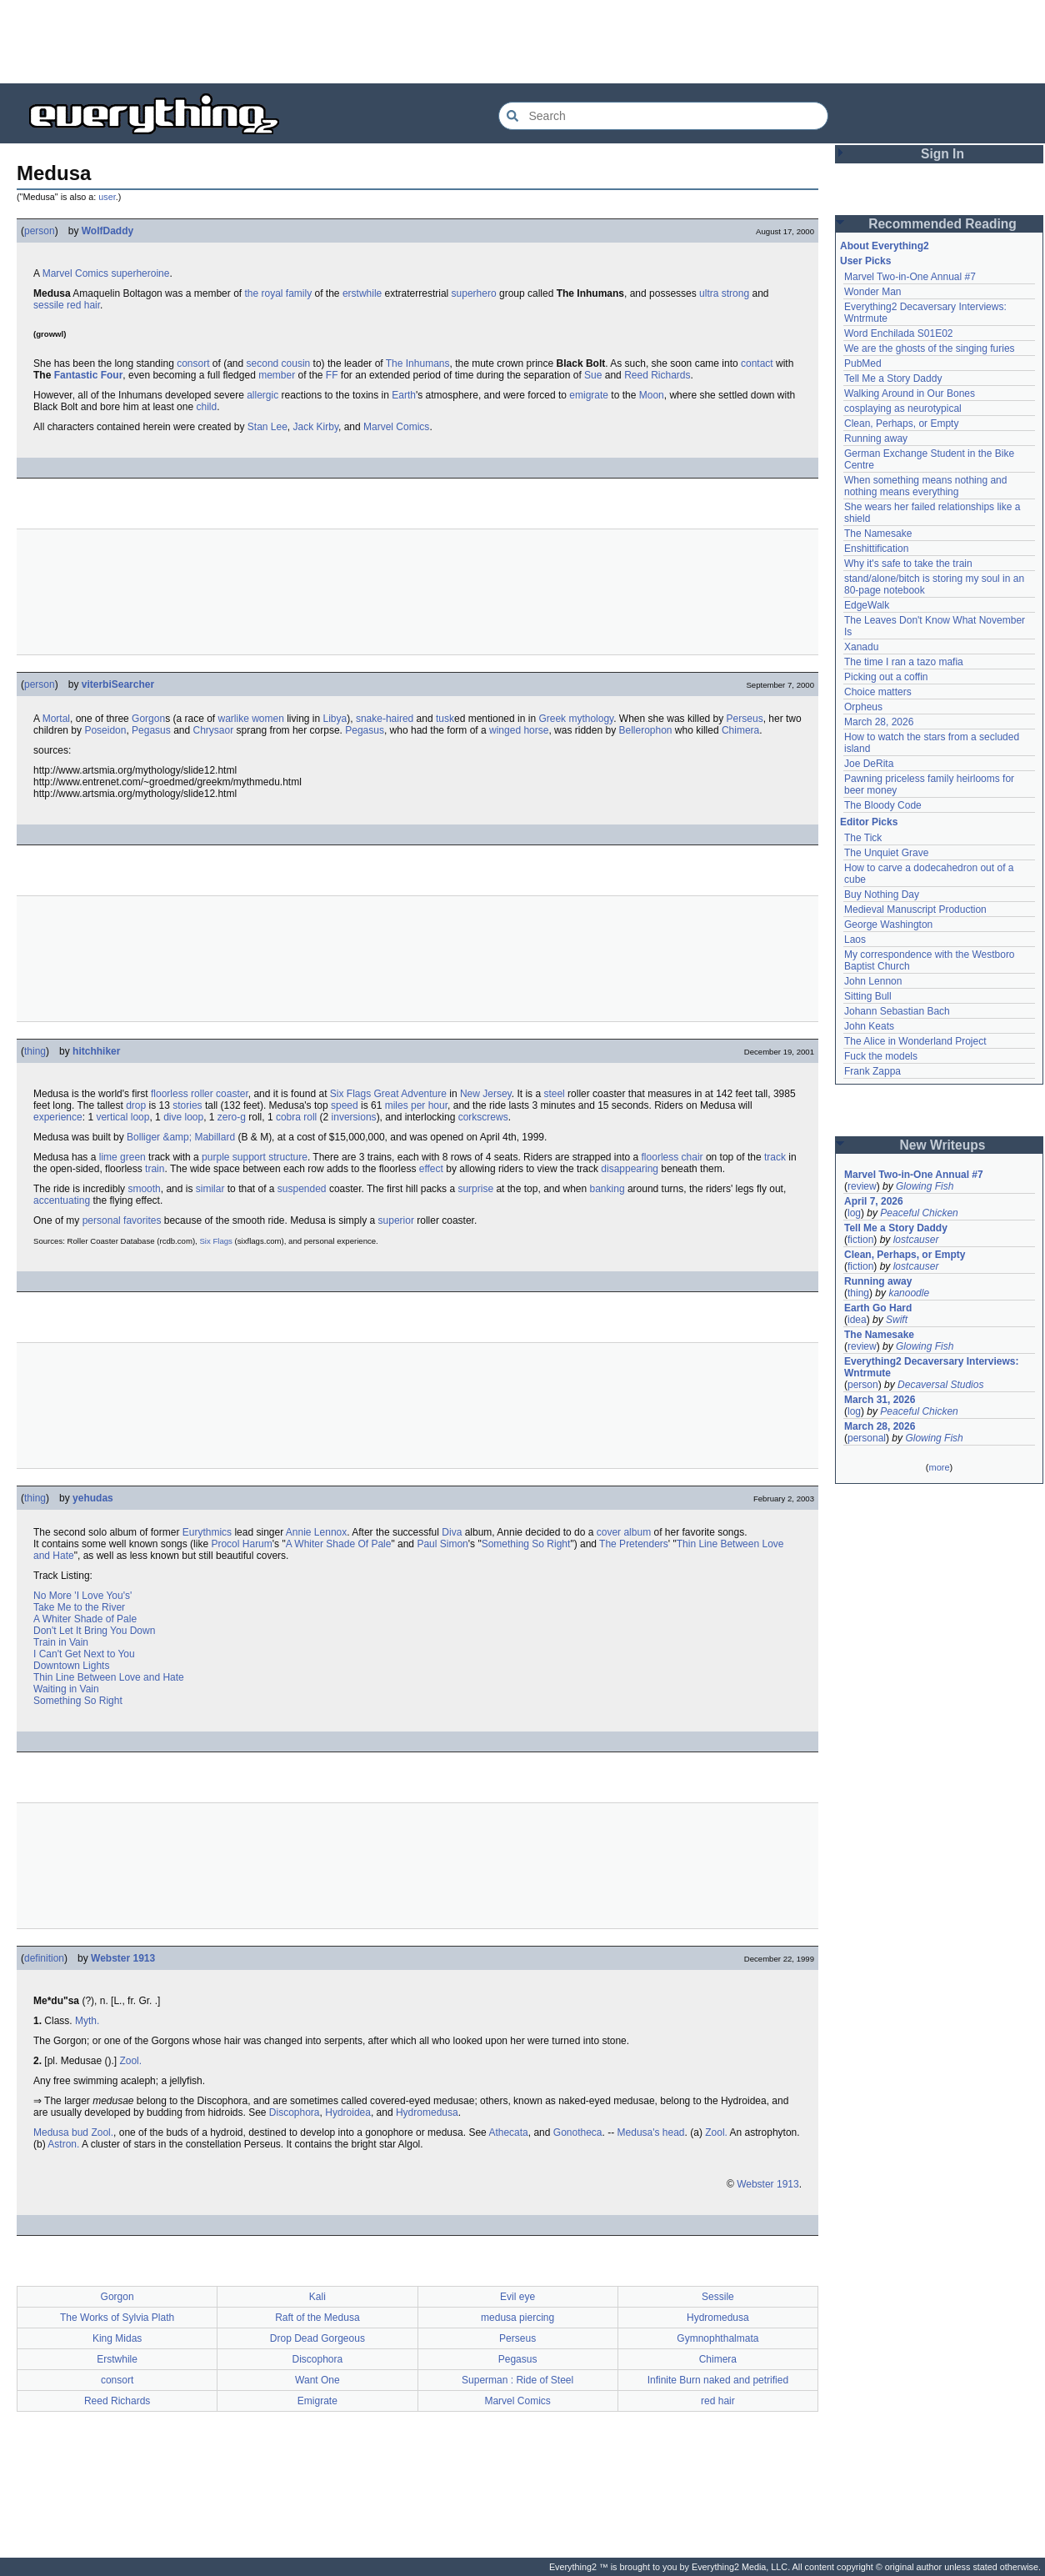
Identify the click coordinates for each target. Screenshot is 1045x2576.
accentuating (61, 1200)
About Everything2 (884, 246)
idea (857, 1320)
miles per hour (416, 1105)
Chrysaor (213, 730)
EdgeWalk (866, 605)
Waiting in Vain (66, 1689)
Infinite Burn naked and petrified (718, 2380)
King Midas (117, 2338)
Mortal (56, 718)
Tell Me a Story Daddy (893, 378)
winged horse (518, 730)
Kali (317, 2297)
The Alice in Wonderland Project (915, 1041)
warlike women (250, 718)
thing (35, 1051)
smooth (144, 1189)
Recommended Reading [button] (942, 224)
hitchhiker (96, 1051)
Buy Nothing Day (881, 894)
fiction (860, 1239)
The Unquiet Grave (886, 853)
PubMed (863, 363)
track (775, 1157)
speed (344, 1105)
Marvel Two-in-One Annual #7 (910, 277)
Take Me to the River (79, 1607)
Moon (651, 395)
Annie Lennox (316, 1532)
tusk (445, 718)
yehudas (92, 1498)
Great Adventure (410, 1094)
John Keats (869, 1026)
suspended (302, 1189)
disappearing (629, 1169)
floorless (169, 1094)
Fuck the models (881, 1056)
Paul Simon (442, 1544)
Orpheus (863, 707)
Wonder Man (872, 292)
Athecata (508, 2132)
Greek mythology (575, 718)
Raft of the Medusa (317, 2317)
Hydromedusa (427, 2112)
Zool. (130, 2061)
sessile (48, 305)
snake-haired (384, 718)
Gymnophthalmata (717, 2338)
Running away (876, 438)
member (276, 375)
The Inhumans (418, 363)
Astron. (63, 2144)
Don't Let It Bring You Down (94, 1630)
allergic (262, 395)
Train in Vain (60, 1642)
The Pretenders (633, 1544)
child (206, 407)
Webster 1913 (123, 1958)
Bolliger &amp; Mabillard (181, 1137)
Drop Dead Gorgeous (317, 2338)
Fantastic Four (88, 375)
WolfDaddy (107, 231)
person (39, 231)
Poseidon (105, 730)
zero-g (232, 1117)
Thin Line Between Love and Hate (108, 1677)
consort (193, 363)
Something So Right (526, 1544)
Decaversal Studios (940, 1385)
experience (57, 1117)
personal (867, 1438)
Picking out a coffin (886, 677)
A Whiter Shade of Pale (85, 1619)
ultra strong (724, 293)
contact (757, 363)
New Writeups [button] (943, 1145)
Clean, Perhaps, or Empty (901, 423)
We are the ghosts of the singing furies (929, 348)
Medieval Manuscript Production (915, 909)
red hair (83, 305)
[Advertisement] (522, 41)
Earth (404, 395)
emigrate (588, 395)
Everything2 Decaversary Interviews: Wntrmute (931, 1367)
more (938, 1467)
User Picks (865, 261)
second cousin (279, 363)
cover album (624, 1532)
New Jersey (486, 1094)
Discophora (294, 2112)
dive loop (183, 1117)
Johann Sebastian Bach (897, 1011)
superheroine (140, 273)
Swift (897, 1320)
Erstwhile (117, 2359)
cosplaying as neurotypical (903, 408)
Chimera (740, 730)
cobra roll (296, 1117)
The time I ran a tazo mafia (903, 662)
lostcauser (916, 1239)
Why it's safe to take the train (908, 563)
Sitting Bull (868, 996)
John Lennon (873, 981)
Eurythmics (207, 1532)
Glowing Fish (924, 1186)
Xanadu (861, 647)
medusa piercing (517, 2317)
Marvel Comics (75, 273)
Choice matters (878, 692)
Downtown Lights (71, 1665)
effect (431, 1169)
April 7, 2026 (873, 1201)
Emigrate (318, 2401)
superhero (474, 293)
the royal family (278, 293)
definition (44, 1958)
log (854, 1213)
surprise (475, 1189)
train (154, 1169)
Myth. (87, 2021)
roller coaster (219, 1094)
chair (692, 1157)
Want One (317, 2380)
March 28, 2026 (878, 722)
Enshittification (876, 548)
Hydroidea (348, 2112)
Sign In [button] (942, 154)
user (106, 197)
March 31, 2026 (879, 1400)
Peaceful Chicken (919, 1213)
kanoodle (908, 1293)
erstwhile (362, 293)
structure (288, 1157)
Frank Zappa (872, 1071)
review (862, 1186)
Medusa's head (651, 2132)
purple (215, 1157)
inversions (354, 1117)
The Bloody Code (883, 805)
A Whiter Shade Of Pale (339, 1544)
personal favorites (122, 1220)
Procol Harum (241, 1544)
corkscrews (483, 1117)
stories (187, 1105)
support (249, 1157)
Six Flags (350, 1094)
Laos (855, 939)
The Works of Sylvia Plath (117, 2317)
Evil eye (517, 2297)
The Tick (863, 838)
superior (396, 1220)
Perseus (745, 718)
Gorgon (148, 718)
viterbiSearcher (118, 684)
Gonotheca (577, 2132)
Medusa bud (60, 2132)
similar (210, 1189)
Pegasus (151, 730)
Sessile (718, 2297)
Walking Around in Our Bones (909, 393)
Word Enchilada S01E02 (898, 333)
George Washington (888, 924)
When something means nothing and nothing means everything (925, 486)
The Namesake (878, 533)
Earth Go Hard (878, 1308)
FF (332, 375)
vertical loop (122, 1117)
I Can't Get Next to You (84, 1654)
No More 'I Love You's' (82, 1595)
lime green (122, 1157)
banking (607, 1189)
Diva (452, 1532)
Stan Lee (268, 427)
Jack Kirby (315, 427)
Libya (335, 718)
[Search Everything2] (663, 116)
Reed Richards (657, 375)
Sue (593, 375)
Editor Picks (869, 822)
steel (553, 1094)
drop (136, 1105)
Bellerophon (645, 730)
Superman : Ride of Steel (517, 2380)
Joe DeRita (868, 763)
